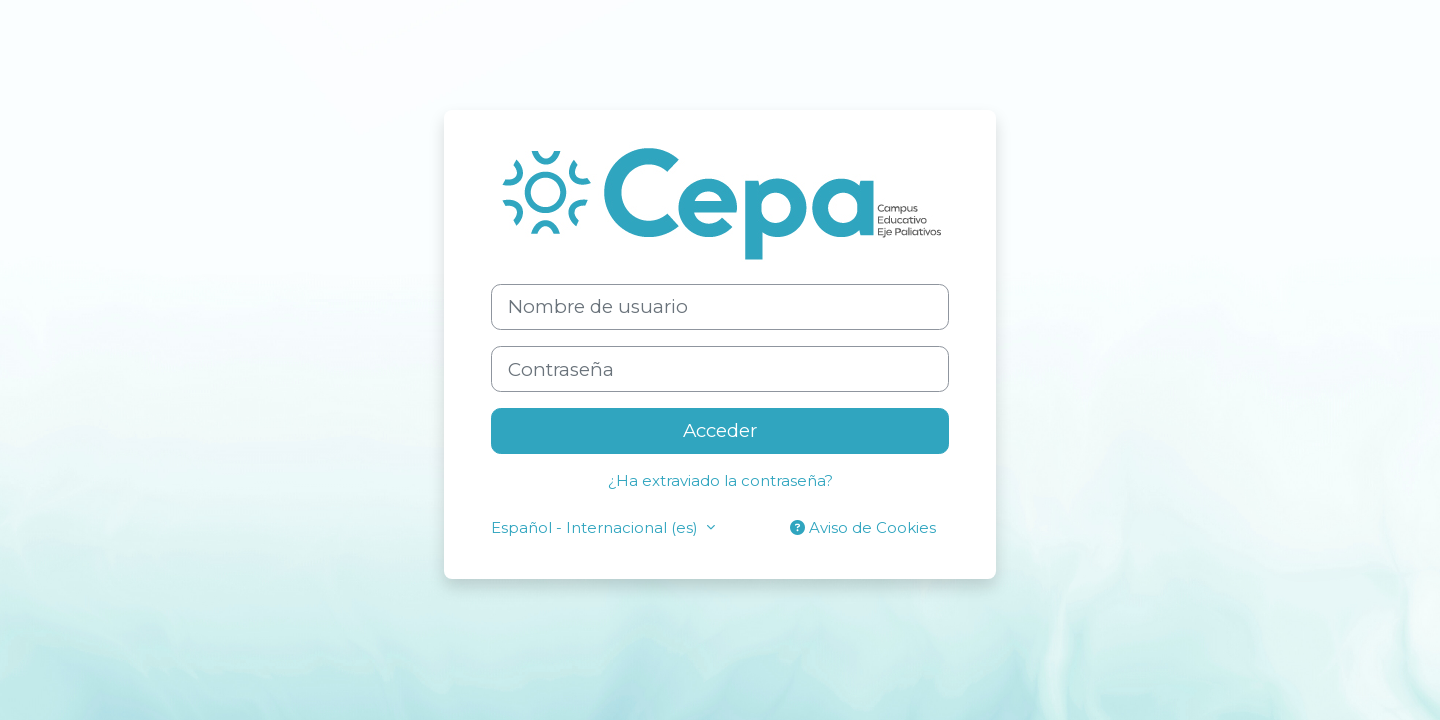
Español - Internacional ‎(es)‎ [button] (596, 527)
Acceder (720, 430)
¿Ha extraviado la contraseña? (720, 480)
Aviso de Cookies (863, 527)
